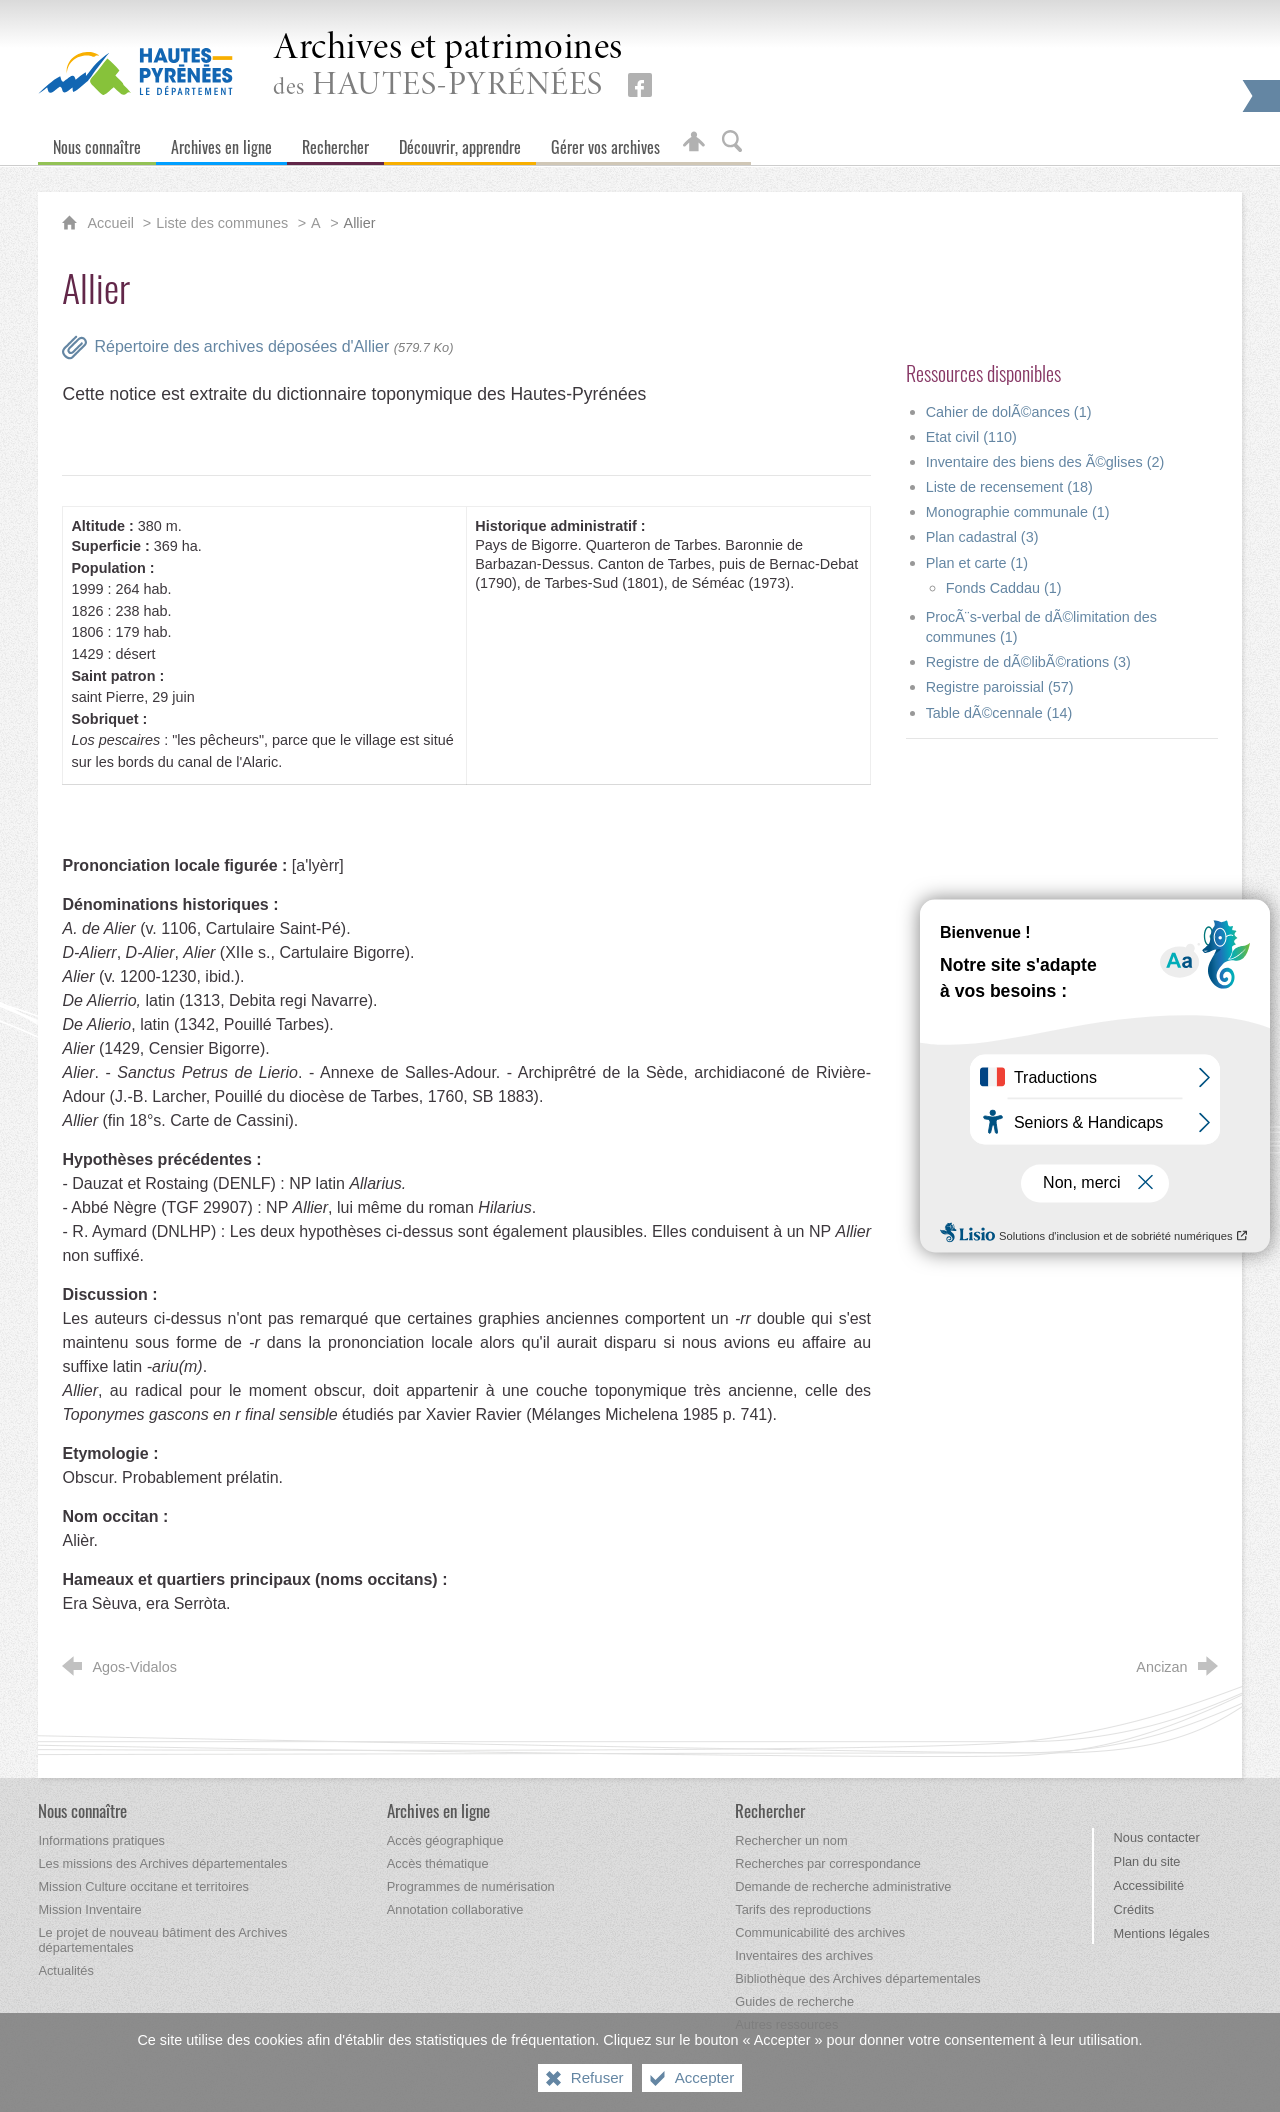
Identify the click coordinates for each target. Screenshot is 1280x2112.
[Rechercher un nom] (791, 1840)
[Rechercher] (335, 142)
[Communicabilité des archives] (820, 1932)
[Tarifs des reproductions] (803, 1909)
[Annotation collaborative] (455, 1909)
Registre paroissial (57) (1000, 687)
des (448, 66)
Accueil (112, 223)
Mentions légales (1162, 1933)
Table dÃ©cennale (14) (999, 713)
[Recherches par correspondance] (828, 1863)
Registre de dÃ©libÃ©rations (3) (1028, 662)
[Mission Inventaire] (89, 1909)
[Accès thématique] (438, 1863)
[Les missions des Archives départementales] (162, 1863)
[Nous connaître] (97, 142)
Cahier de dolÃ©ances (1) (1009, 412)
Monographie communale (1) (1018, 512)
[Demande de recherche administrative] (843, 1886)
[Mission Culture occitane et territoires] (143, 1886)
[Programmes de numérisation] (471, 1886)
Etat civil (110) (971, 437)
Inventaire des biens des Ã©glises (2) (1045, 462)
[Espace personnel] (694, 142)
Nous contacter (1157, 1837)
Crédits (1134, 1909)
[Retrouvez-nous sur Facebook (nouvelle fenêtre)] (640, 85)
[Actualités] (65, 1970)
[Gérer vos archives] (605, 142)
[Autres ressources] (786, 2024)
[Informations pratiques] (101, 1840)
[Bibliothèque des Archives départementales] (857, 1978)
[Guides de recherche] (794, 2001)
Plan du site (1147, 1861)
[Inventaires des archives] (804, 1955)
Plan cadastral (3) (982, 537)
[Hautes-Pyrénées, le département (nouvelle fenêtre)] (135, 71)
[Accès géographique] (445, 1840)
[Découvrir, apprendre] (460, 142)
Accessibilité (1149, 1885)
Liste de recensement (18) (1009, 487)
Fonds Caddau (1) (1004, 588)
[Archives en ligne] (221, 142)
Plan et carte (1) (977, 563)
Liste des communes (222, 223)
